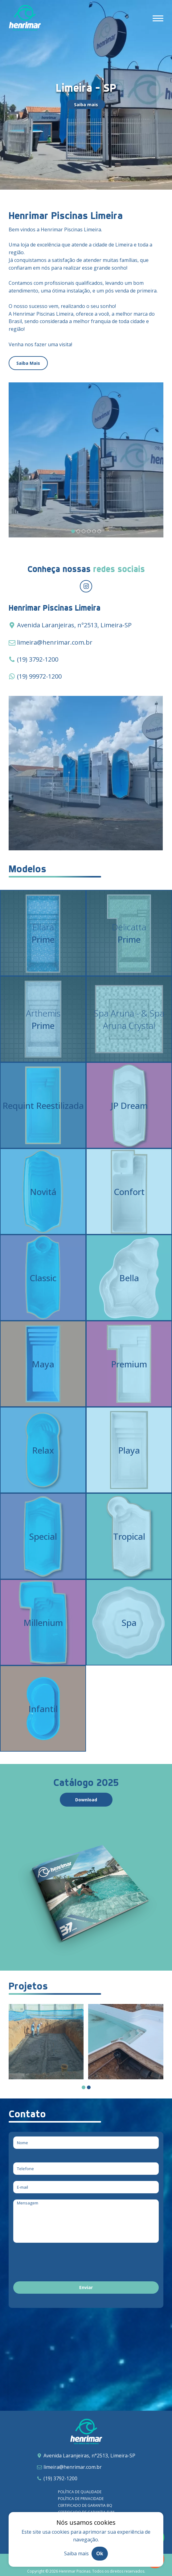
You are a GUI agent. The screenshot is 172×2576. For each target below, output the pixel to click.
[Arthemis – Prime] (43, 1019)
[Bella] (129, 1278)
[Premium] (129, 1364)
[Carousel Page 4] (89, 531)
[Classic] (43, 1278)
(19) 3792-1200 (37, 659)
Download (86, 1800)
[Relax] (43, 1450)
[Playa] (129, 1450)
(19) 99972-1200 (39, 676)
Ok (99, 2553)
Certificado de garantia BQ (85, 2505)
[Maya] (43, 1364)
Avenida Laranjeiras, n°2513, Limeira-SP (89, 2455)
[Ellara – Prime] (43, 933)
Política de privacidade (81, 2498)
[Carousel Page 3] (83, 531)
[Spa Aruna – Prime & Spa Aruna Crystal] (129, 1019)
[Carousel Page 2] (78, 531)
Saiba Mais (28, 363)
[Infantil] (43, 1708)
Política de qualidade (79, 2491)
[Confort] (129, 1191)
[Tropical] (129, 1536)
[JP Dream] (129, 1105)
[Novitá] (43, 1191)
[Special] (43, 1536)
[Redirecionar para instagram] (86, 586)
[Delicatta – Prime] (129, 933)
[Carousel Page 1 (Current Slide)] (73, 531)
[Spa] (129, 1622)
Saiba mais (86, 104)
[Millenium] (43, 1622)
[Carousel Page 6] (99, 531)
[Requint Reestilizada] (43, 1105)
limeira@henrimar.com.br (54, 642)
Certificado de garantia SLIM (86, 2512)
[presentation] (60, 2263)
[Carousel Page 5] (94, 531)
